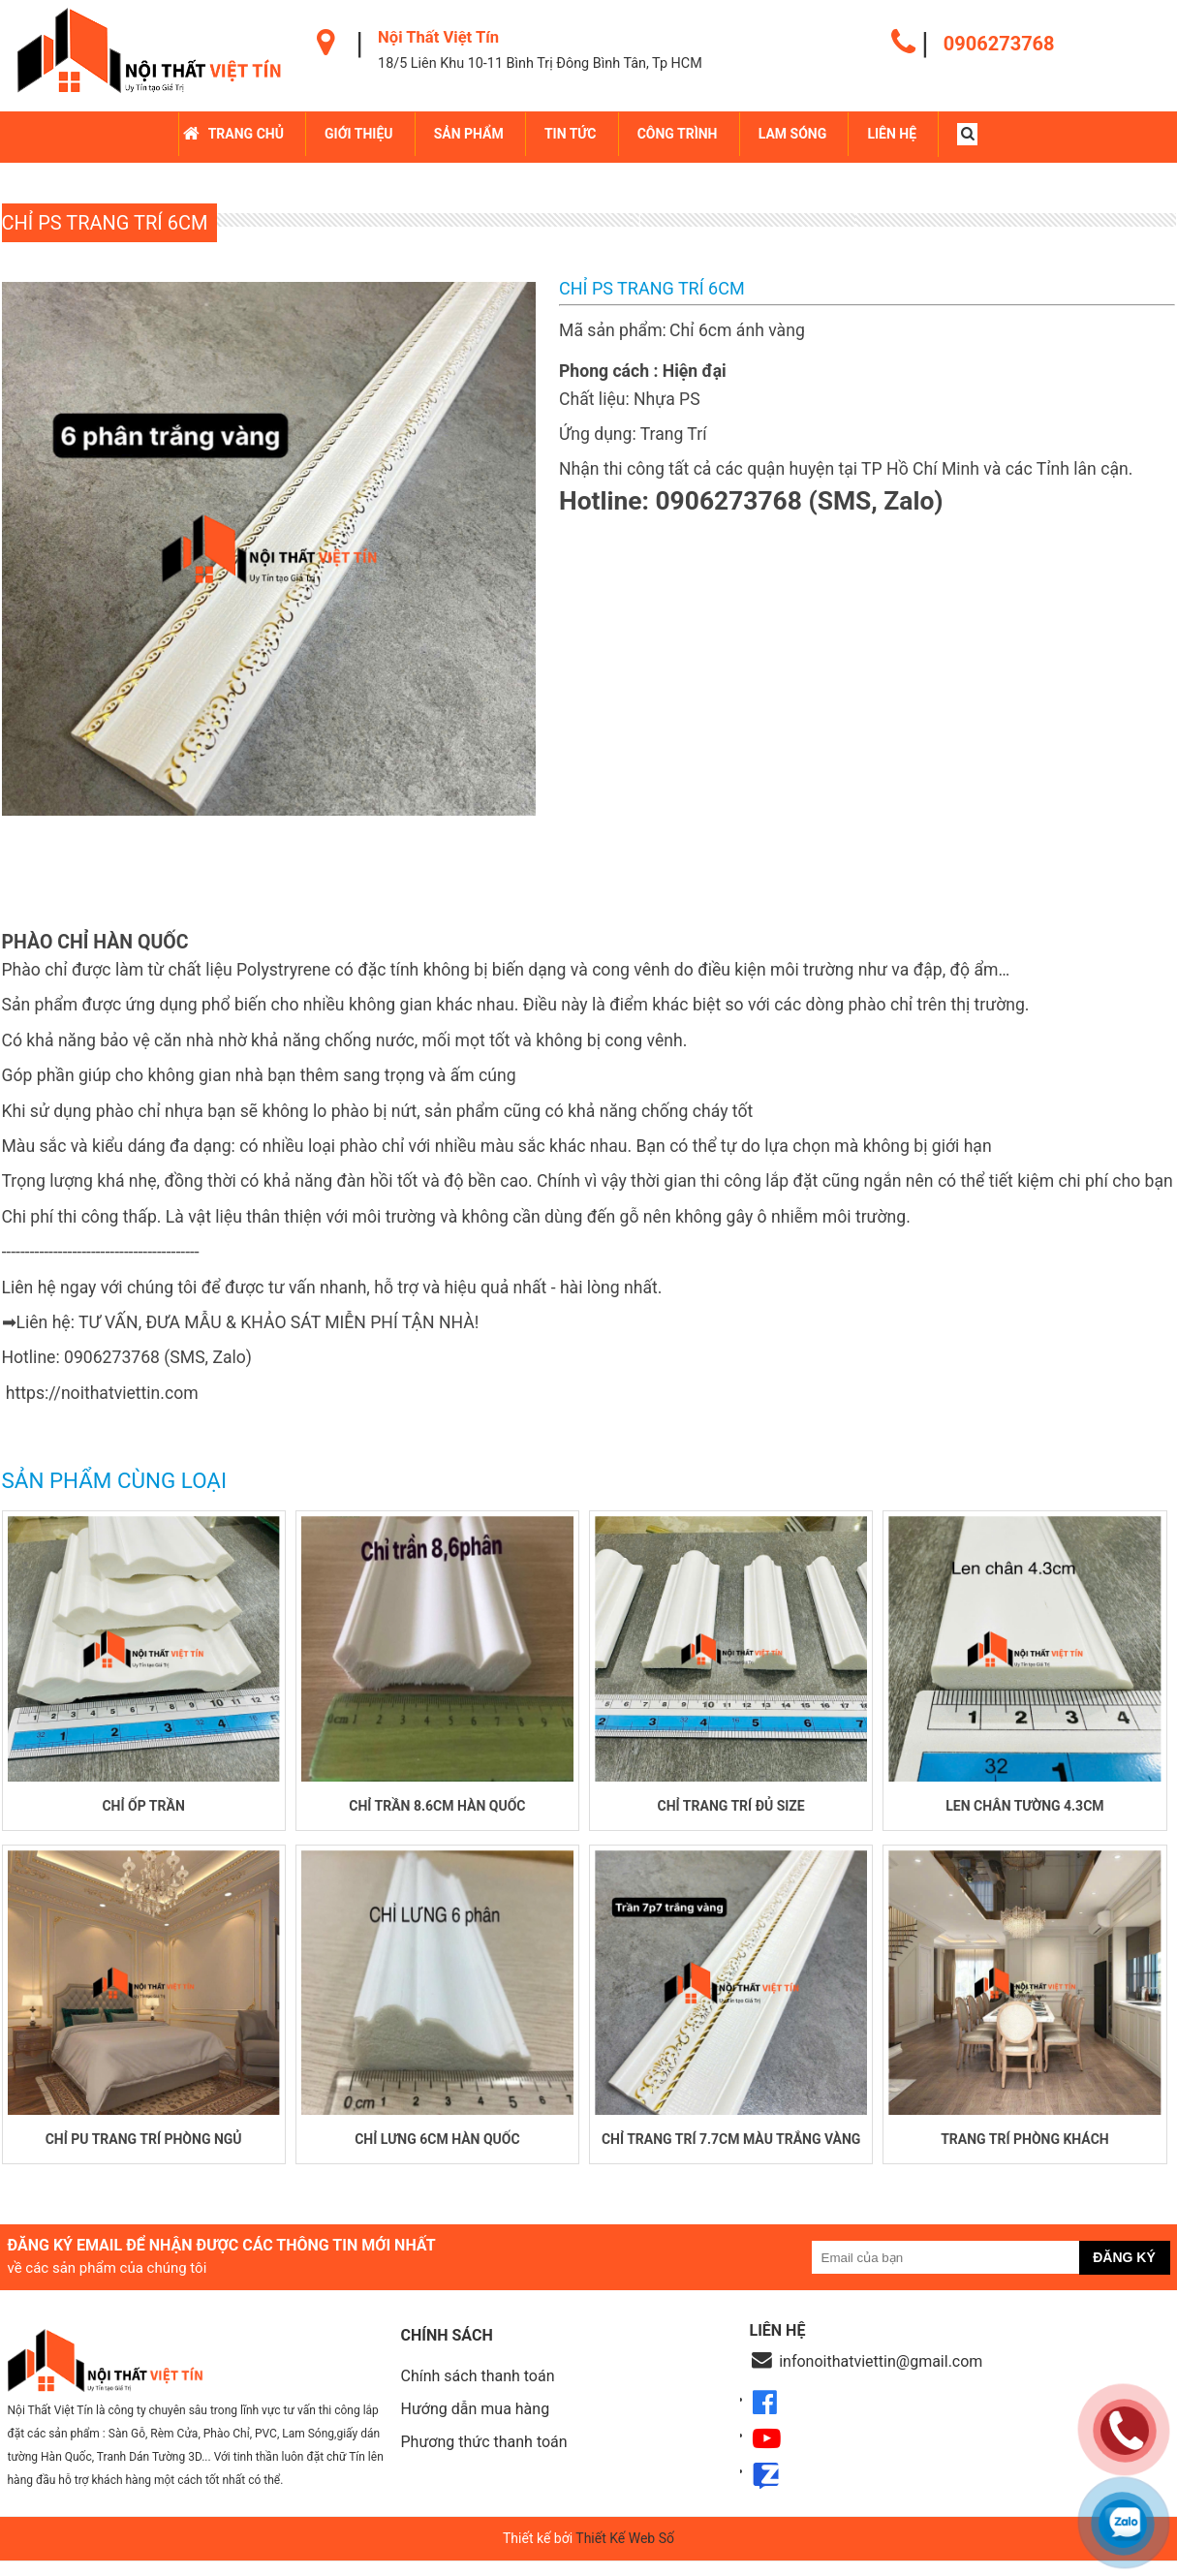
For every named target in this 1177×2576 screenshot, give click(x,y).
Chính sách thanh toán (478, 2390)
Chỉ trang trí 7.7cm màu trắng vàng (731, 2153)
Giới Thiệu (360, 133)
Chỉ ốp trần (143, 1812)
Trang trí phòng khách (1025, 2153)
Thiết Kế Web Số (624, 2552)
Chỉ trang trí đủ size (731, 1812)
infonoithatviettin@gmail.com (880, 2376)
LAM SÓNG (793, 133)
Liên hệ (893, 133)
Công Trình (678, 133)
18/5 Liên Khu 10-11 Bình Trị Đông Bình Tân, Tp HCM (540, 63)
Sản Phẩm (470, 133)
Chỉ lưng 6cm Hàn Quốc (437, 2153)
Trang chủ (248, 133)
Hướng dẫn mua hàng (475, 2423)
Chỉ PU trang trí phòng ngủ (144, 2153)
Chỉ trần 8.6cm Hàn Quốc (437, 1812)
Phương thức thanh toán (484, 2456)
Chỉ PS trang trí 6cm (105, 221)
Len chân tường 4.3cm (1024, 1812)
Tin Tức (572, 133)
